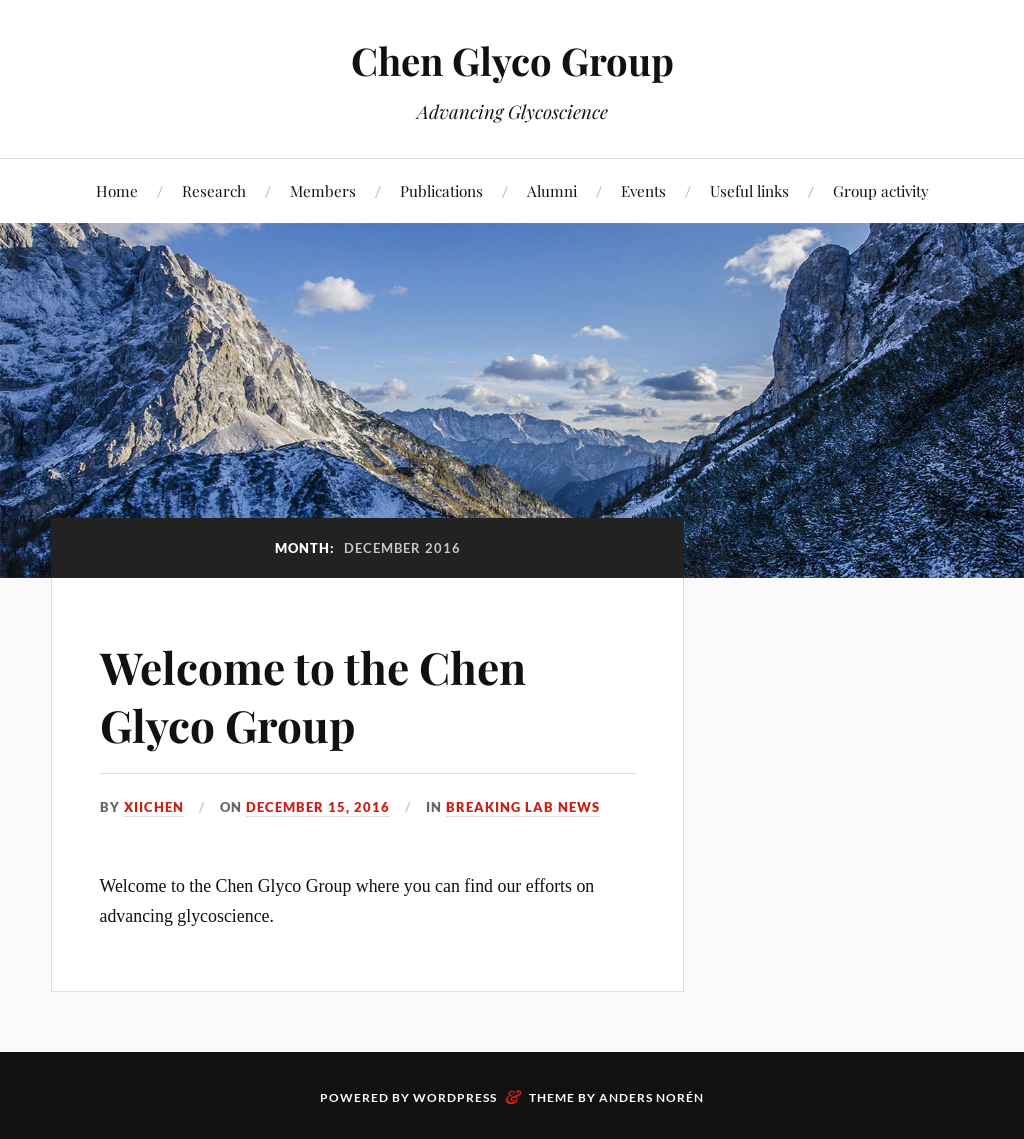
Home (117, 190)
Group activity (881, 190)
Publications (441, 190)
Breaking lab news (523, 807)
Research (214, 190)
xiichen (154, 807)
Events (643, 190)
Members (323, 190)
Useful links (749, 190)
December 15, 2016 (318, 807)
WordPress (455, 1097)
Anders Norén (651, 1097)
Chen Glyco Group (512, 60)
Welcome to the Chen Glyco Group (313, 695)
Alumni (552, 190)
